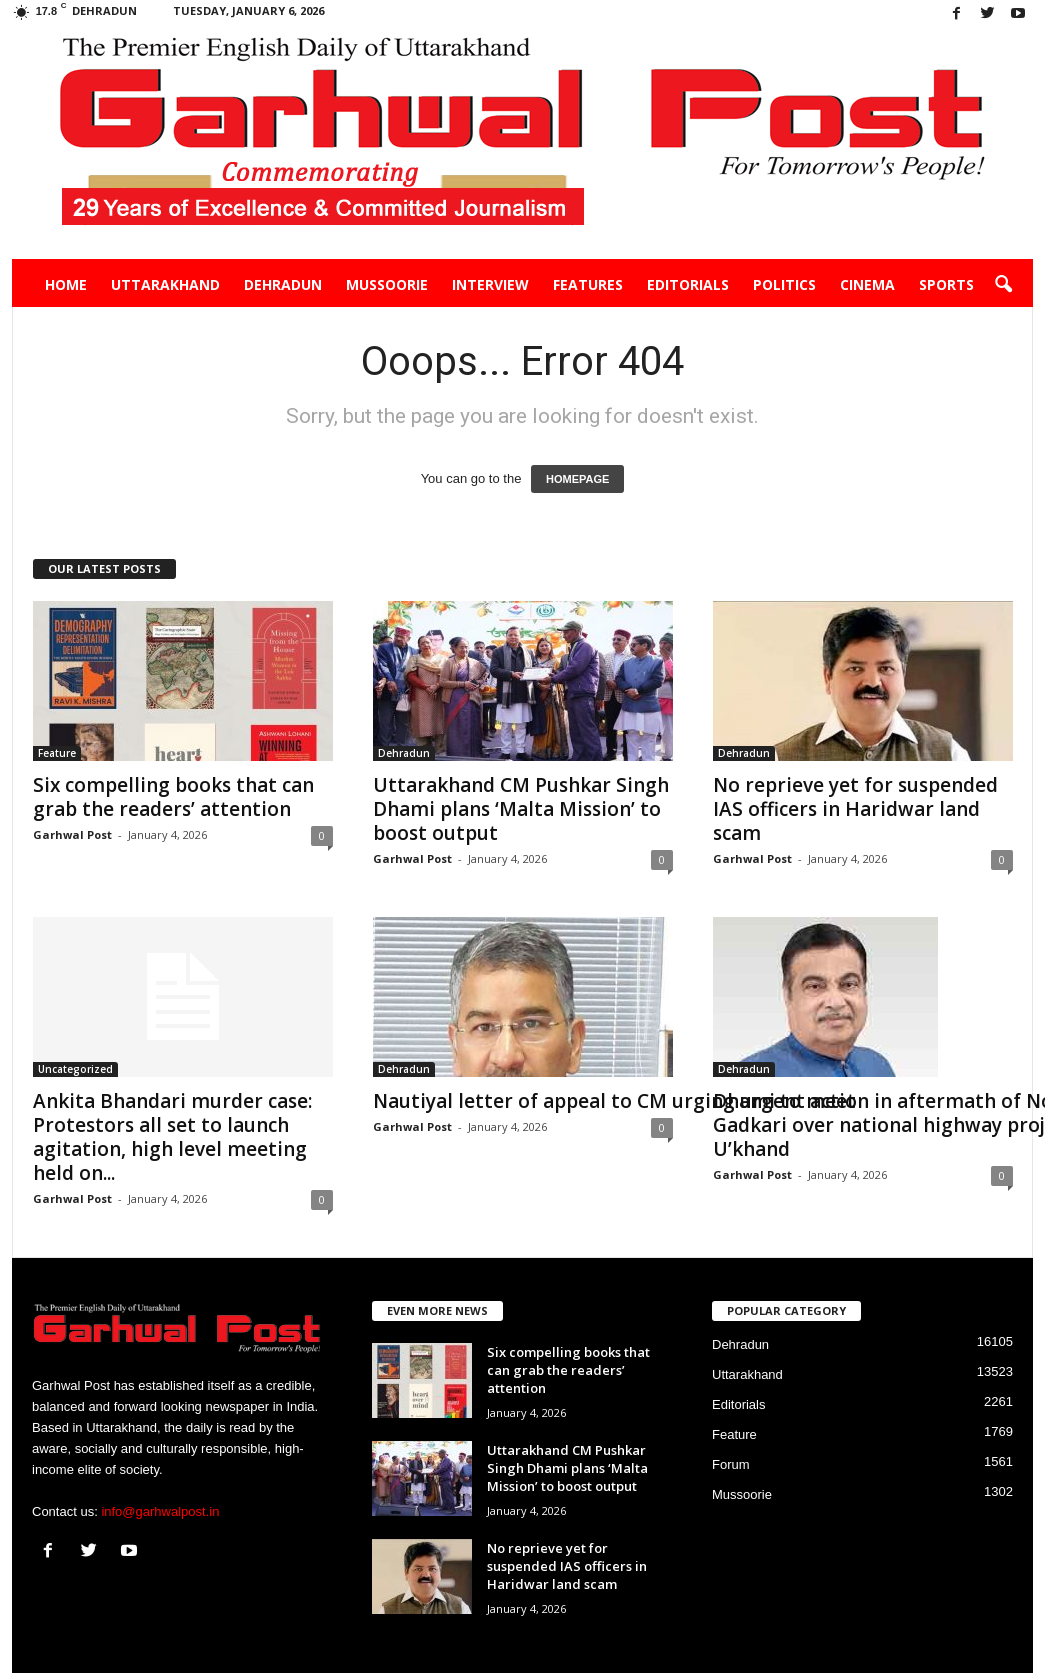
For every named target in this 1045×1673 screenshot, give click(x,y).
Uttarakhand (165, 284)
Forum (731, 1464)
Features (588, 284)
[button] (1003, 285)
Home (66, 284)
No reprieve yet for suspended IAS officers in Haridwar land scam (855, 809)
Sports (946, 284)
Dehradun (283, 284)
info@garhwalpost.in (160, 1511)
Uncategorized (75, 1069)
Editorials (688, 284)
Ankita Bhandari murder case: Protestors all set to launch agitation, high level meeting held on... (172, 1137)
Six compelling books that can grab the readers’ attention (173, 797)
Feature (57, 753)
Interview (490, 284)
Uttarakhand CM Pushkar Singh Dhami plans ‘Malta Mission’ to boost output (521, 809)
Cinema (867, 284)
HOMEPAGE (577, 479)
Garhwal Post (72, 834)
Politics (784, 284)
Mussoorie (387, 284)
